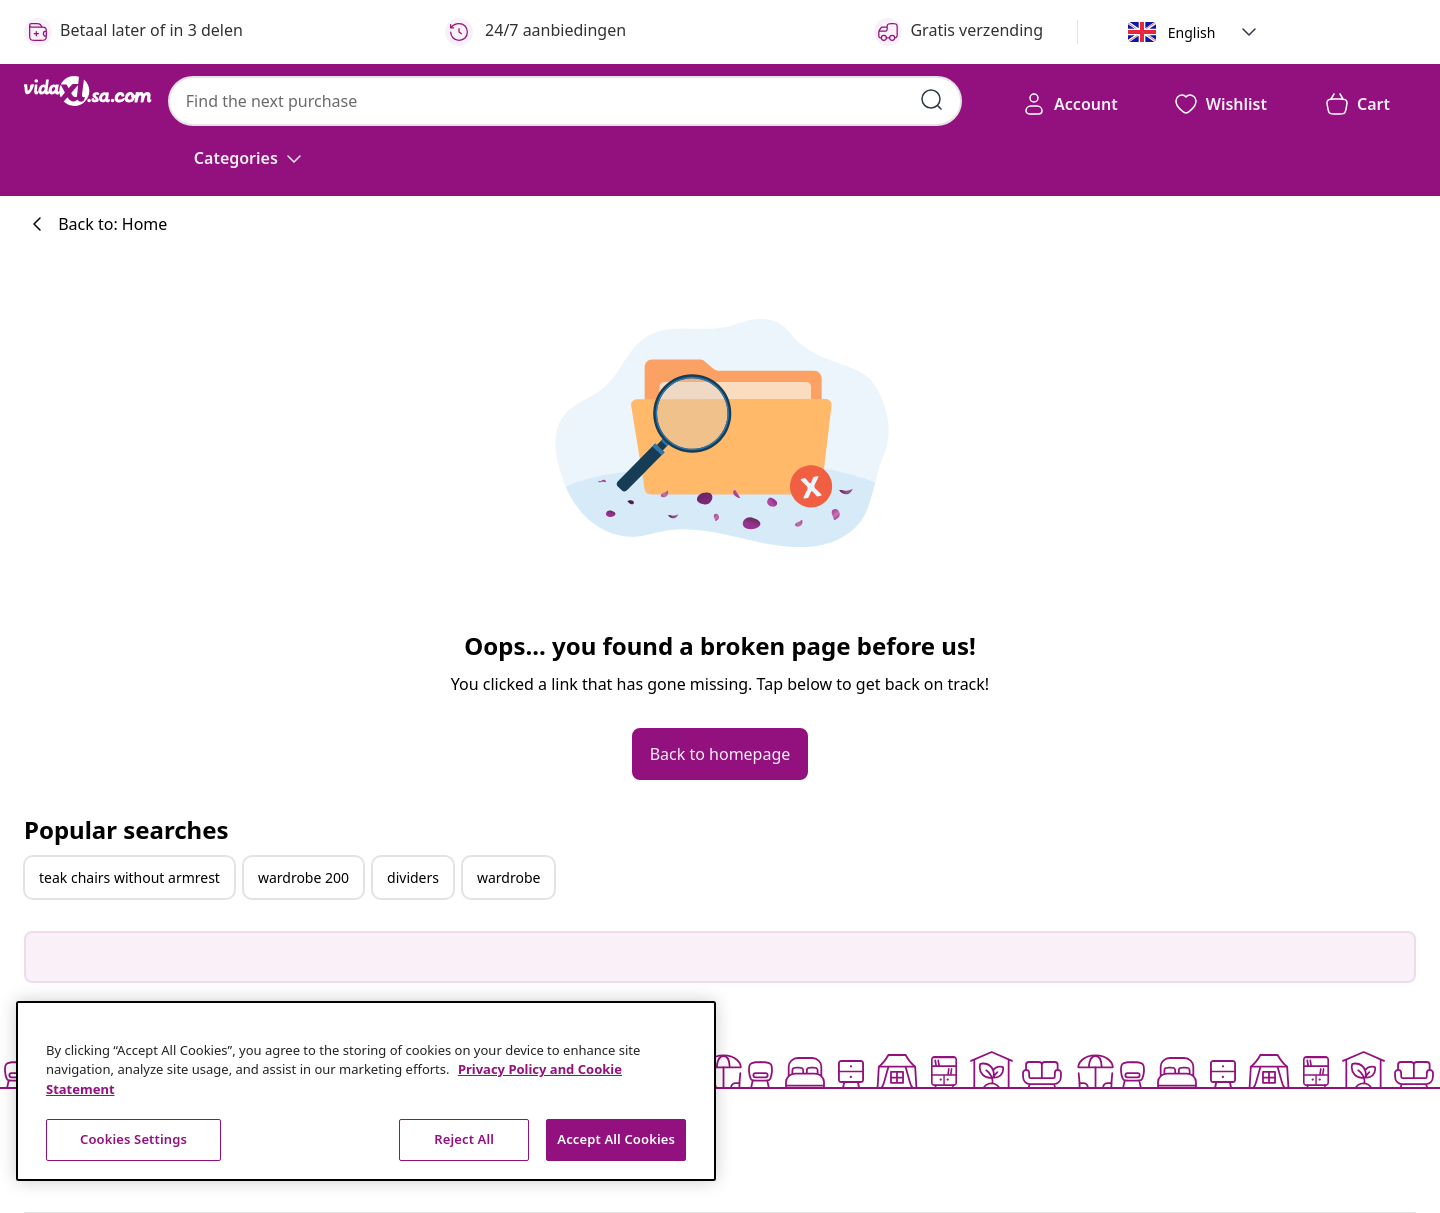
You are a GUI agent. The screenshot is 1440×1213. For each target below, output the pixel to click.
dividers (413, 877)
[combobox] (565, 101)
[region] (366, 1091)
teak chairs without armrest (129, 877)
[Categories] (250, 158)
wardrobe (508, 877)
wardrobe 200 (303, 877)
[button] (1249, 32)
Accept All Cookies (616, 1139)
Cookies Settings (133, 1139)
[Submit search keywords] (932, 100)
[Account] (1070, 104)
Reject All (464, 1139)
